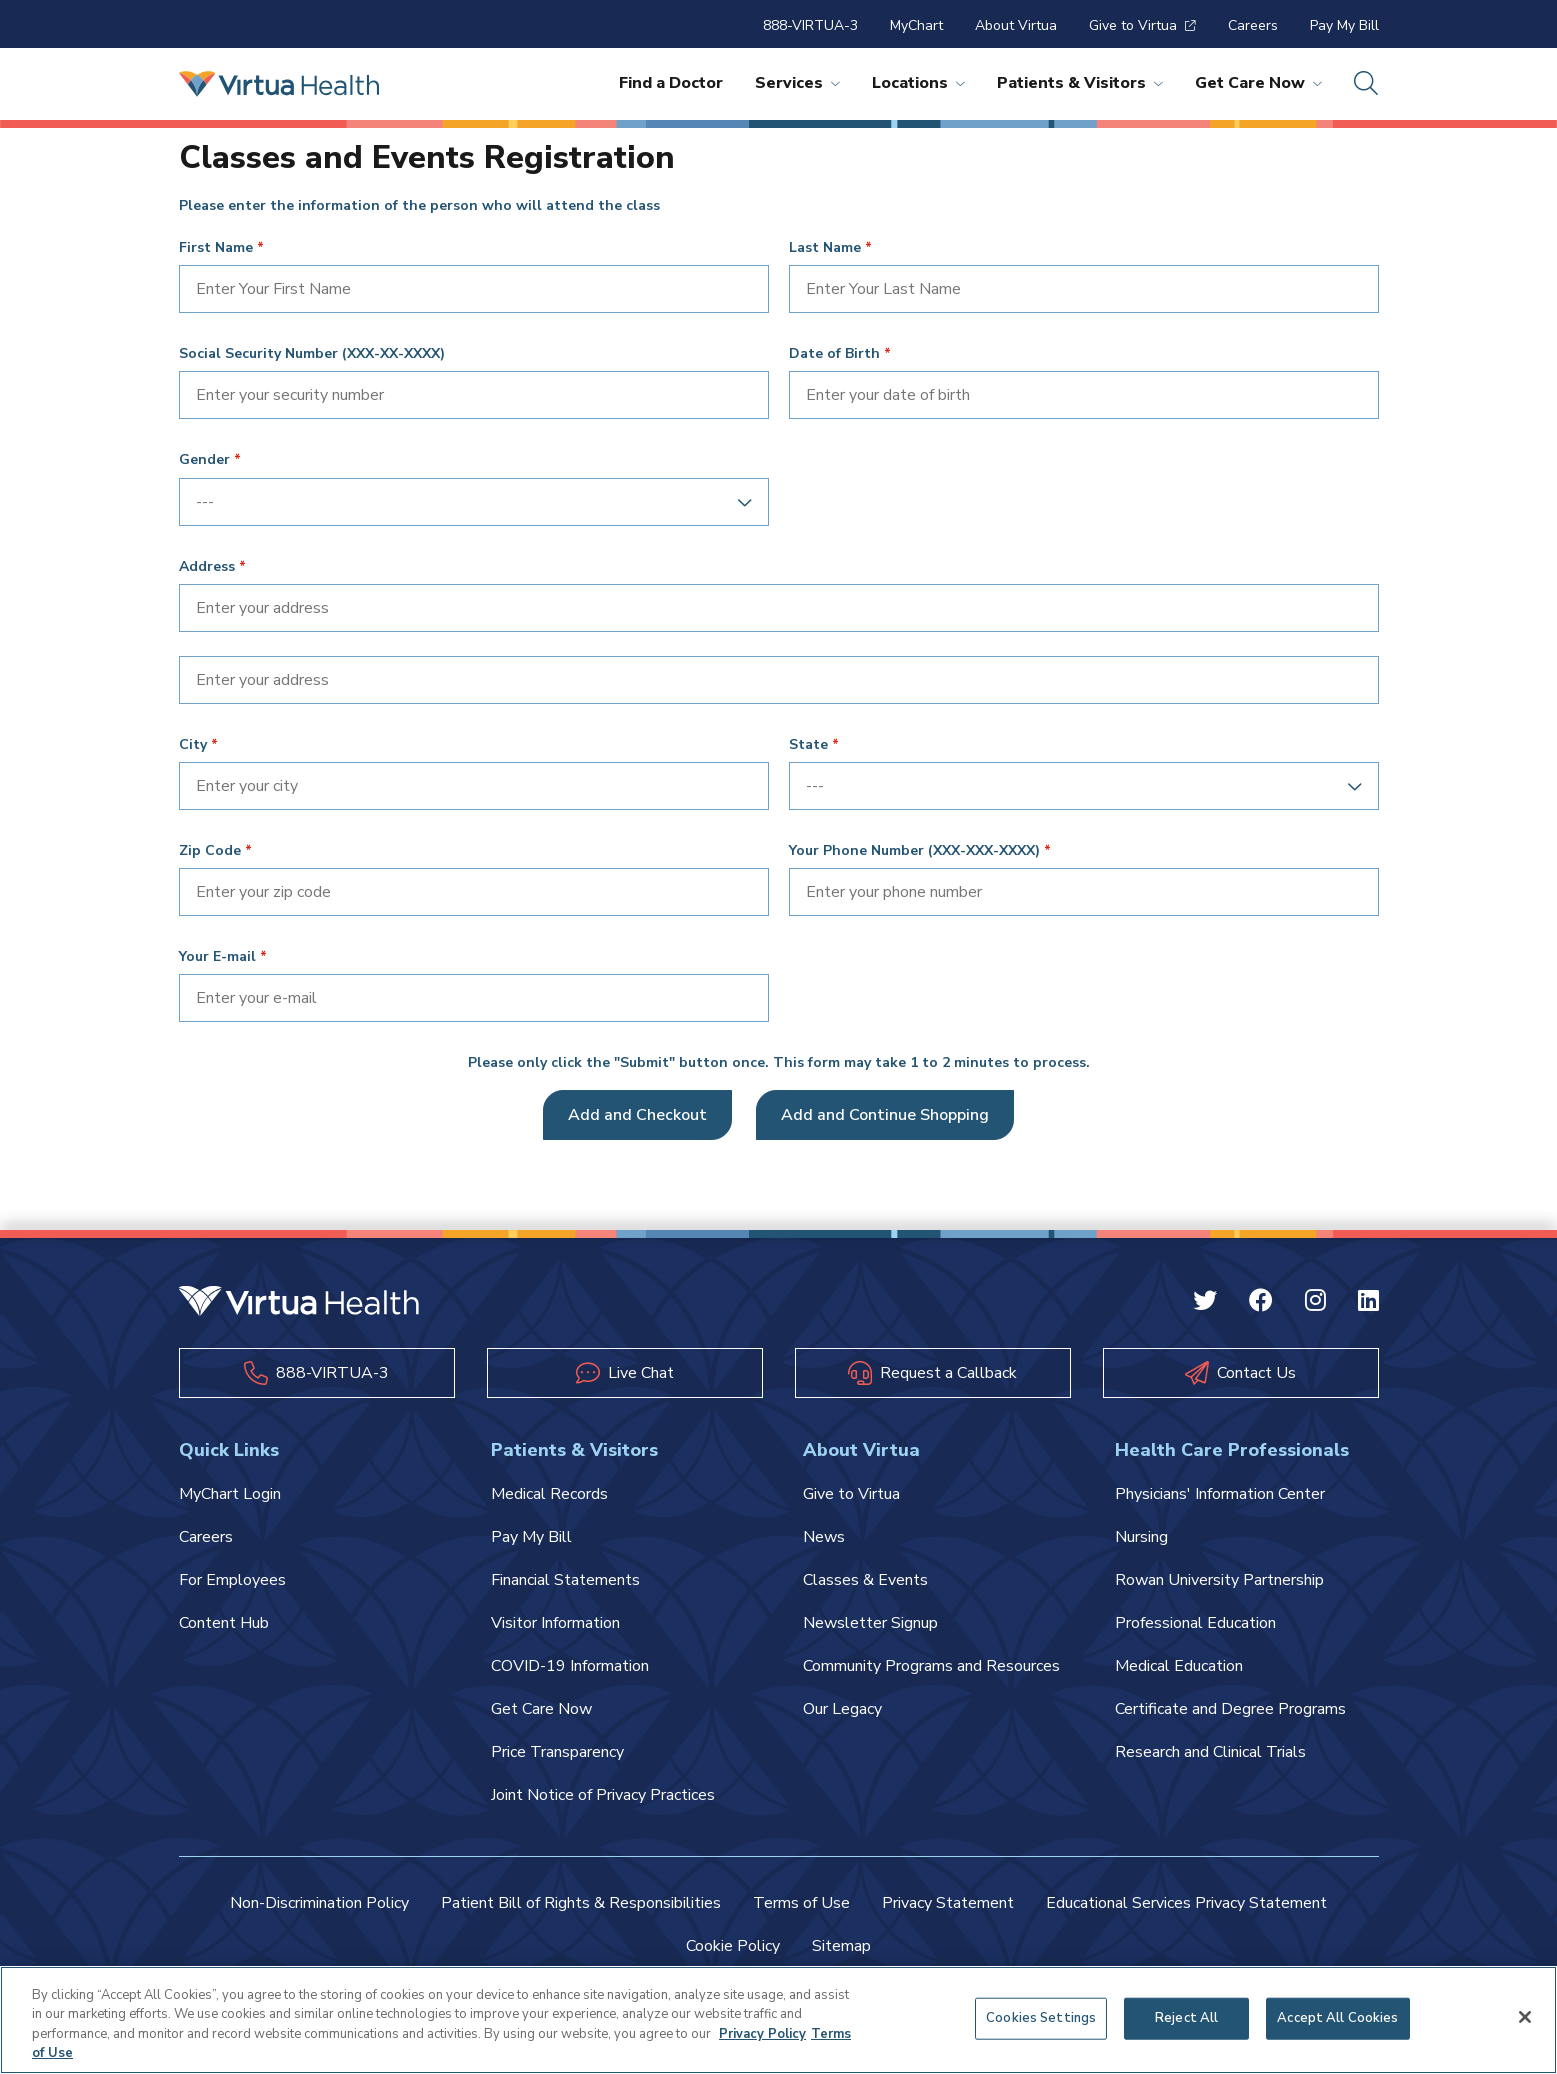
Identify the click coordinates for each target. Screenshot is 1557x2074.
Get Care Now (1258, 83)
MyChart (916, 25)
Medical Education (1179, 1666)
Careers (1253, 25)
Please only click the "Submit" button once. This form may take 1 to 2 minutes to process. (779, 1063)
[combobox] (467, 502)
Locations (918, 83)
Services (797, 83)
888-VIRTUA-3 (810, 25)
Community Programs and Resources (931, 1666)
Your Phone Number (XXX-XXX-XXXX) (914, 851)
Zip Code (210, 851)
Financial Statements (565, 1580)
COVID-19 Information (570, 1666)
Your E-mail (217, 957)
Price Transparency (557, 1752)
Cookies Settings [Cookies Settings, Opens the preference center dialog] (1041, 2018)
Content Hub (224, 1623)
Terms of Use (801, 1903)
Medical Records (549, 1494)
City (193, 745)
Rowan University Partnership (1219, 1580)
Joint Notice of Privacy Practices (603, 1795)
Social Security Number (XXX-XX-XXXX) (312, 354)
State (808, 745)
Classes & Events (865, 1580)
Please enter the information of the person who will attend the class (419, 206)
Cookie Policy (733, 1946)
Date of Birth (834, 354)
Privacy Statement (948, 1903)
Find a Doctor (671, 83)
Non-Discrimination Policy (319, 1903)
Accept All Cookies (1337, 2018)
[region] (778, 2020)
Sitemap (841, 1946)
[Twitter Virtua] (1205, 1303)
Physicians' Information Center (1220, 1494)
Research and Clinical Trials (1210, 1752)
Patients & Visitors (1080, 83)
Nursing (1141, 1537)
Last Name (825, 248)
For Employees (232, 1580)
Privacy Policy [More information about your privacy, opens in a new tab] (762, 2034)
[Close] (1525, 2017)
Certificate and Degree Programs (1230, 1709)
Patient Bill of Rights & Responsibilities (581, 1903)
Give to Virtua (1142, 25)
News (824, 1537)
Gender (204, 460)
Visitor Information (555, 1623)
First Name (216, 248)
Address (207, 567)
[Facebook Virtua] (1261, 1303)
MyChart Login (230, 1494)
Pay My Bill (1344, 25)
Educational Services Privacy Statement (1186, 1903)
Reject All (1186, 2018)
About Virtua (1016, 25)
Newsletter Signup (870, 1623)
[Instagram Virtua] (1315, 1303)
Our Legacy (842, 1709)
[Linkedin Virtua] (1368, 1303)
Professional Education (1195, 1623)
